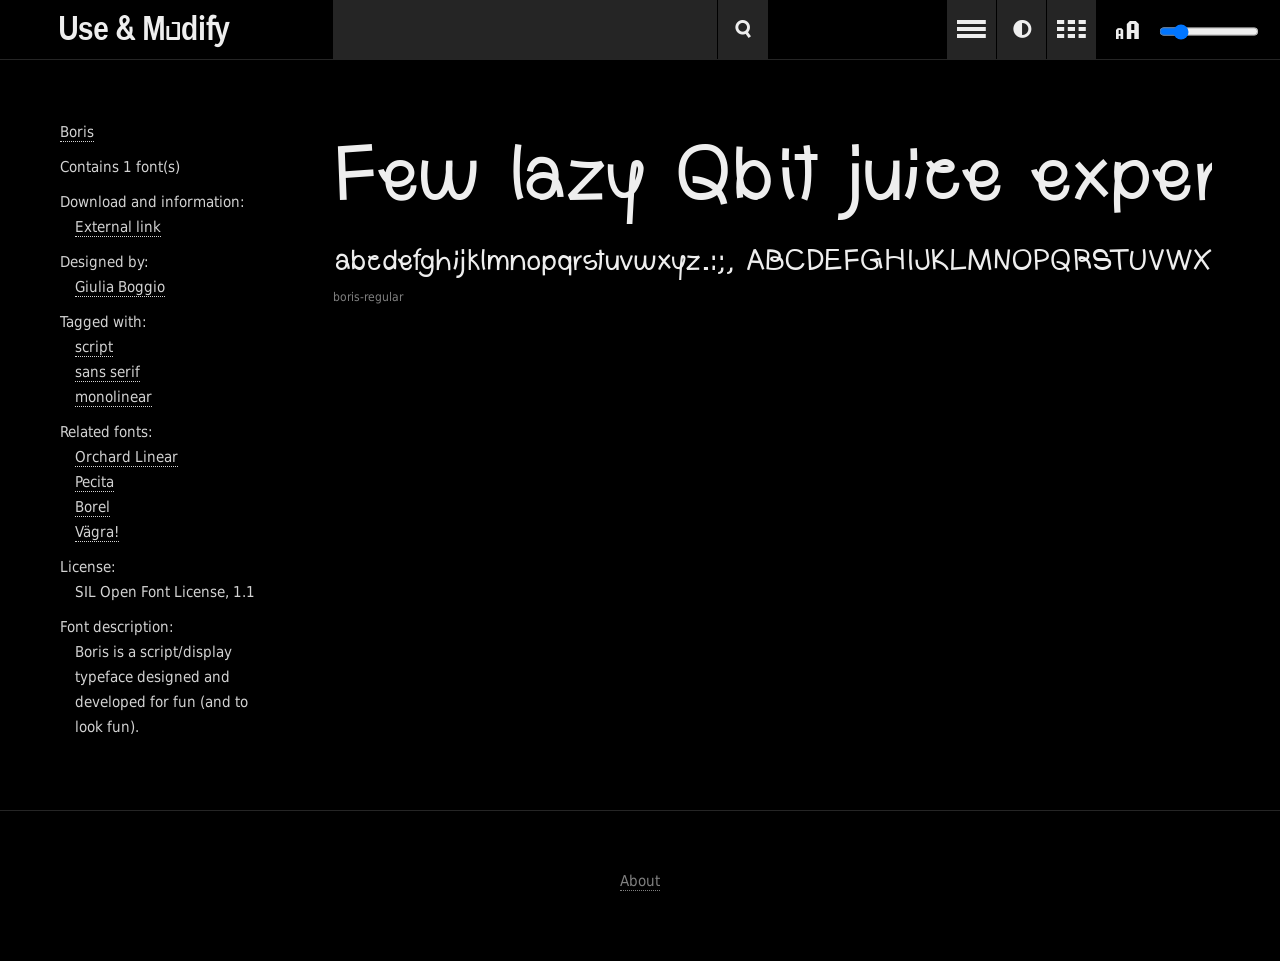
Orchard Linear (126, 457)
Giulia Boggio (120, 287)
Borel (92, 507)
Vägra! (97, 532)
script (94, 347)
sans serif (107, 372)
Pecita (94, 482)
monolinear (113, 397)
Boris (77, 132)
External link (118, 227)
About (640, 881)
